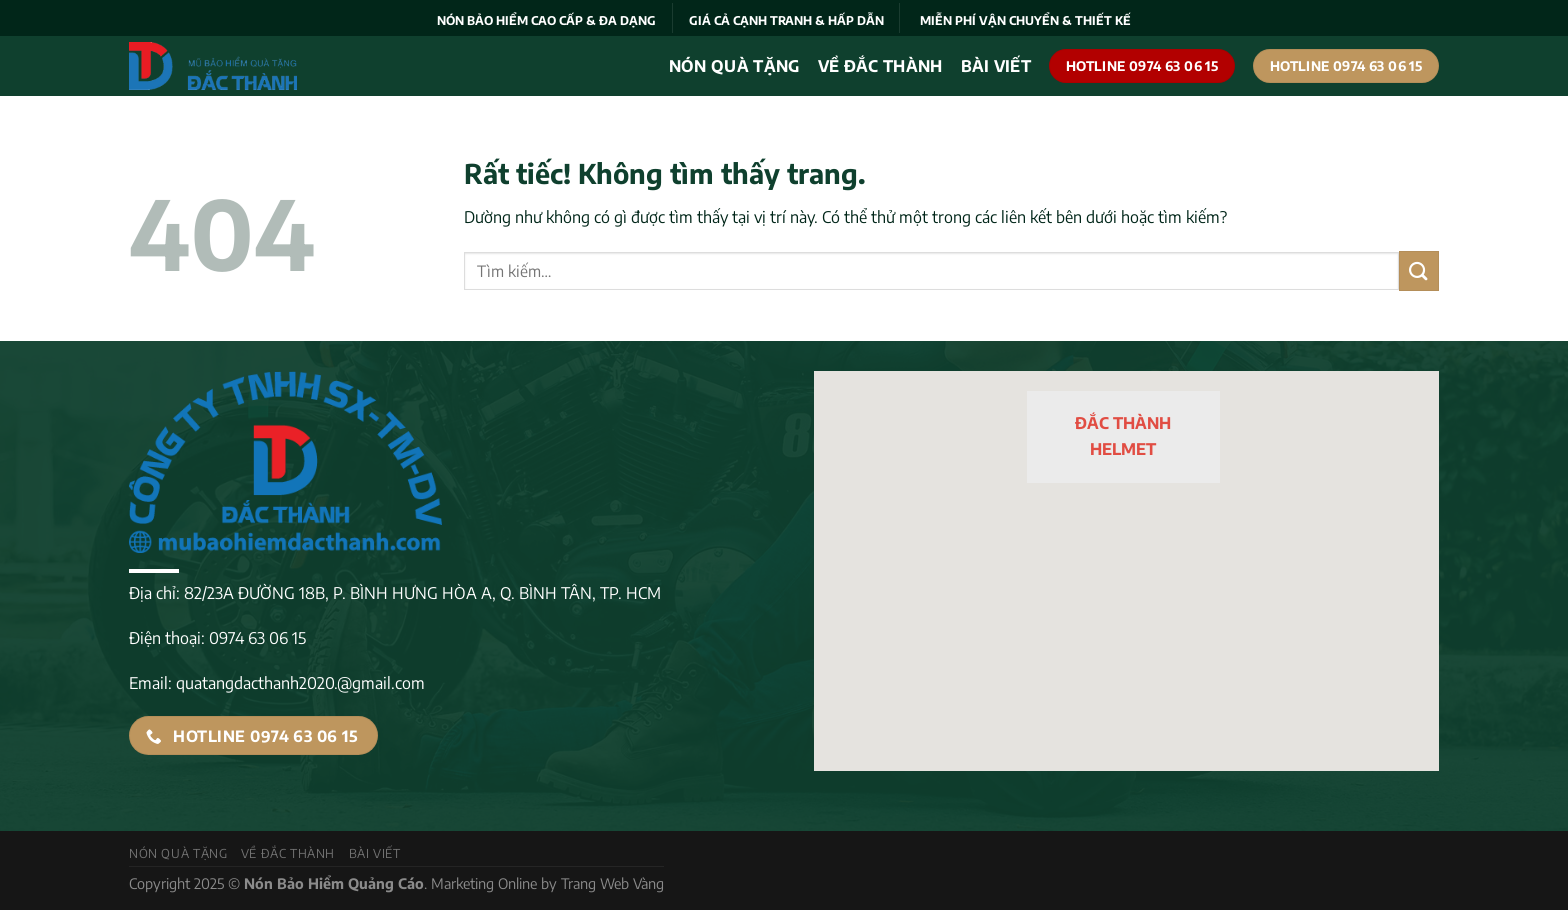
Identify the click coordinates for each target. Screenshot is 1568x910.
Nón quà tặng (734, 66)
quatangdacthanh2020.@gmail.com (300, 683)
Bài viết (996, 66)
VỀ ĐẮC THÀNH (880, 66)
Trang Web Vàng (612, 883)
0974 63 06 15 (257, 638)
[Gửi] (1419, 270)
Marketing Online (484, 883)
